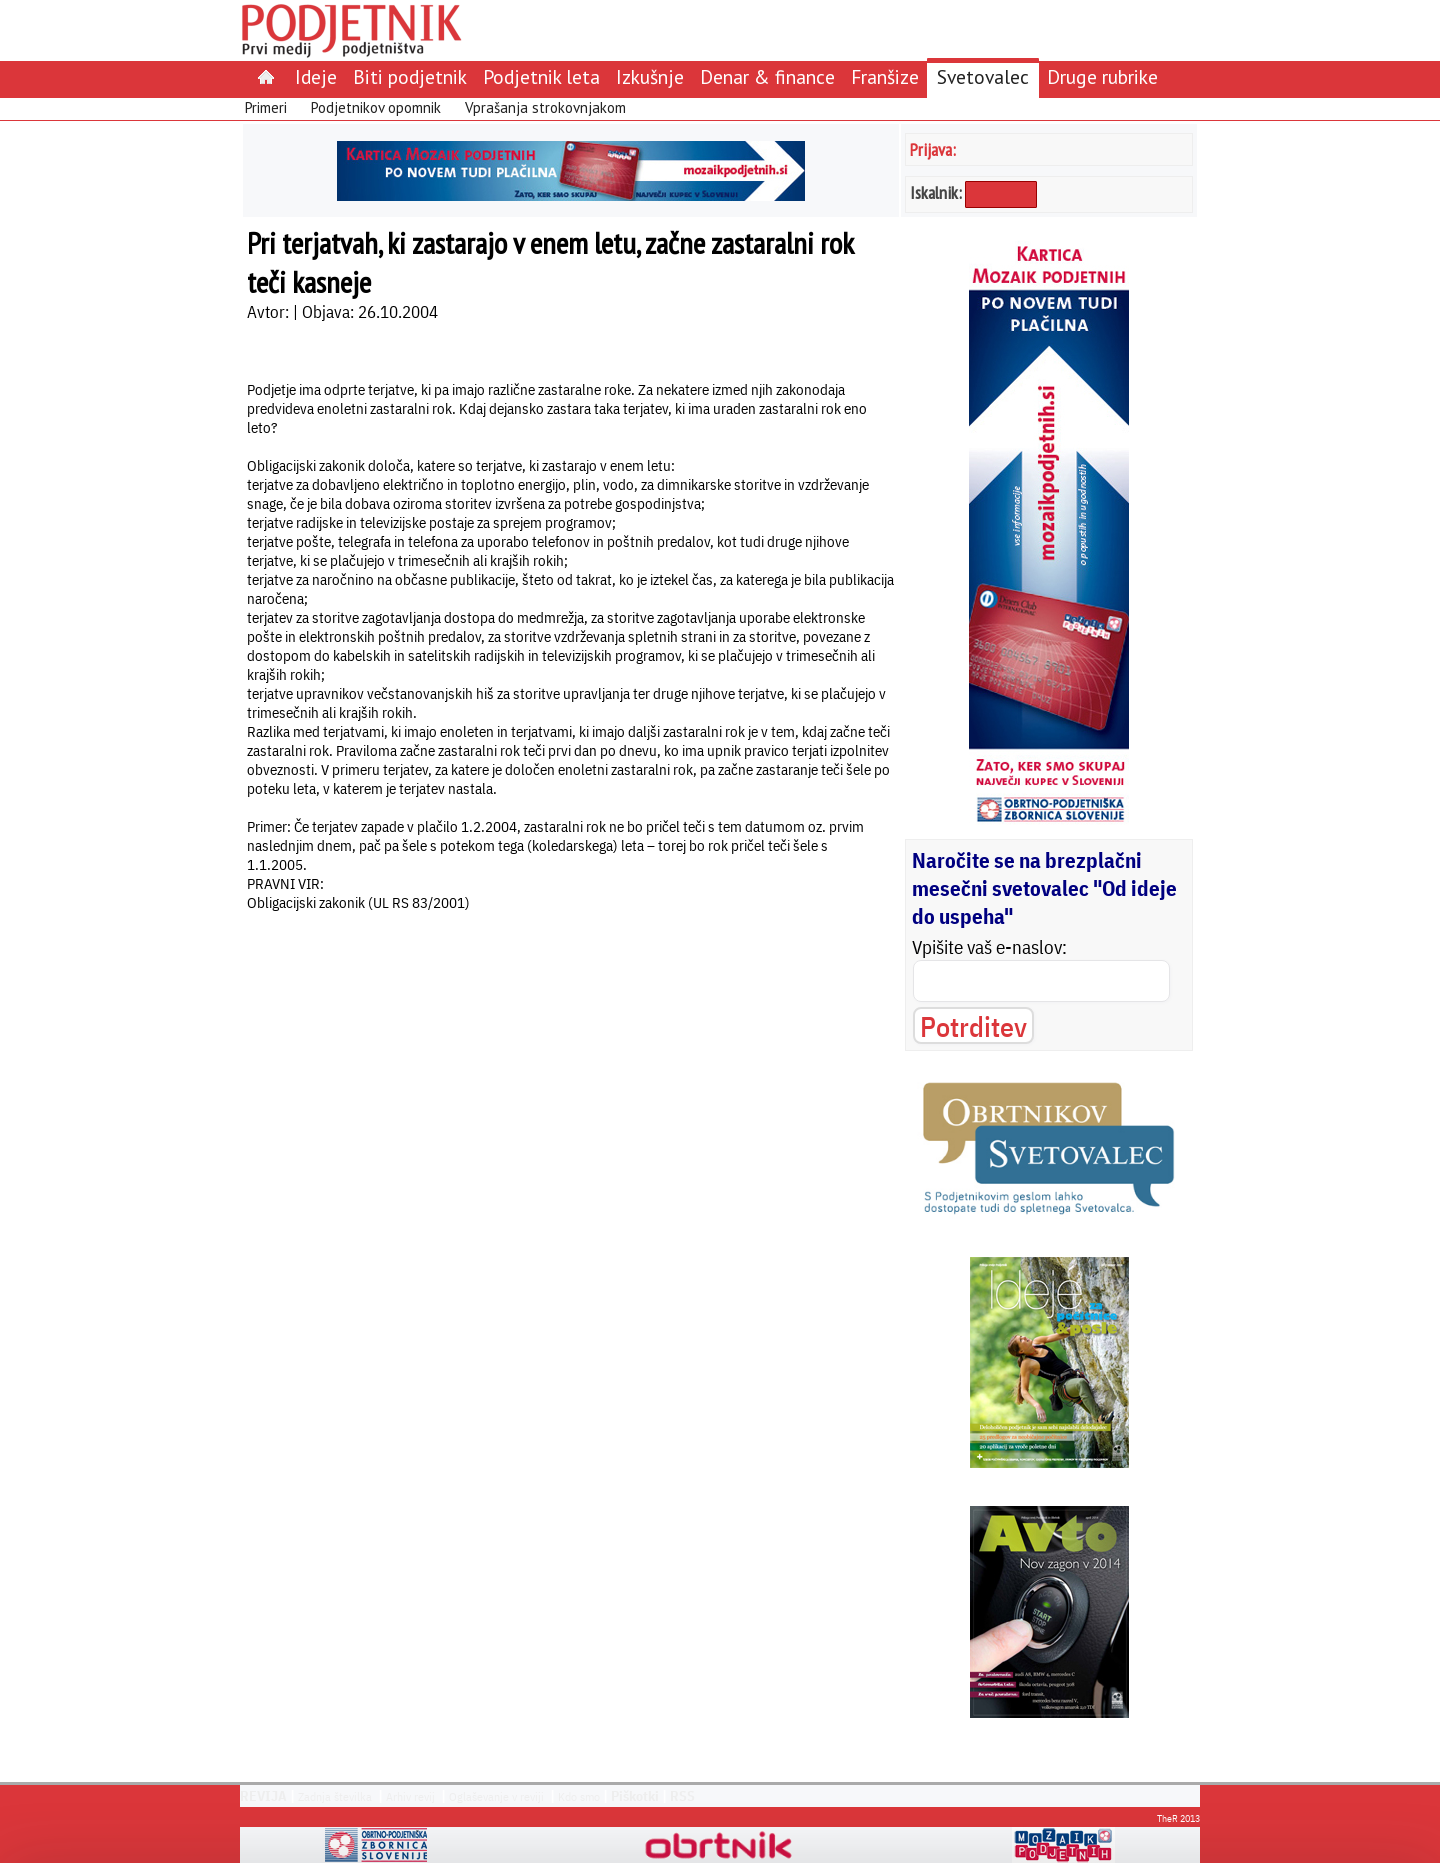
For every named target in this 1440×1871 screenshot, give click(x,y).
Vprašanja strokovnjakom (545, 107)
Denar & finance (767, 76)
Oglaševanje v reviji (496, 1796)
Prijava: (933, 149)
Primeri (266, 107)
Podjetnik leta (541, 76)
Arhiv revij (410, 1796)
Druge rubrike (1102, 76)
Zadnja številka (335, 1796)
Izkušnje (650, 76)
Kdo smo (579, 1796)
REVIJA (263, 1796)
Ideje (316, 76)
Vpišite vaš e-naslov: (989, 947)
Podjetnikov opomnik (376, 107)
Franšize (885, 76)
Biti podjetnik (410, 76)
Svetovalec (983, 76)
